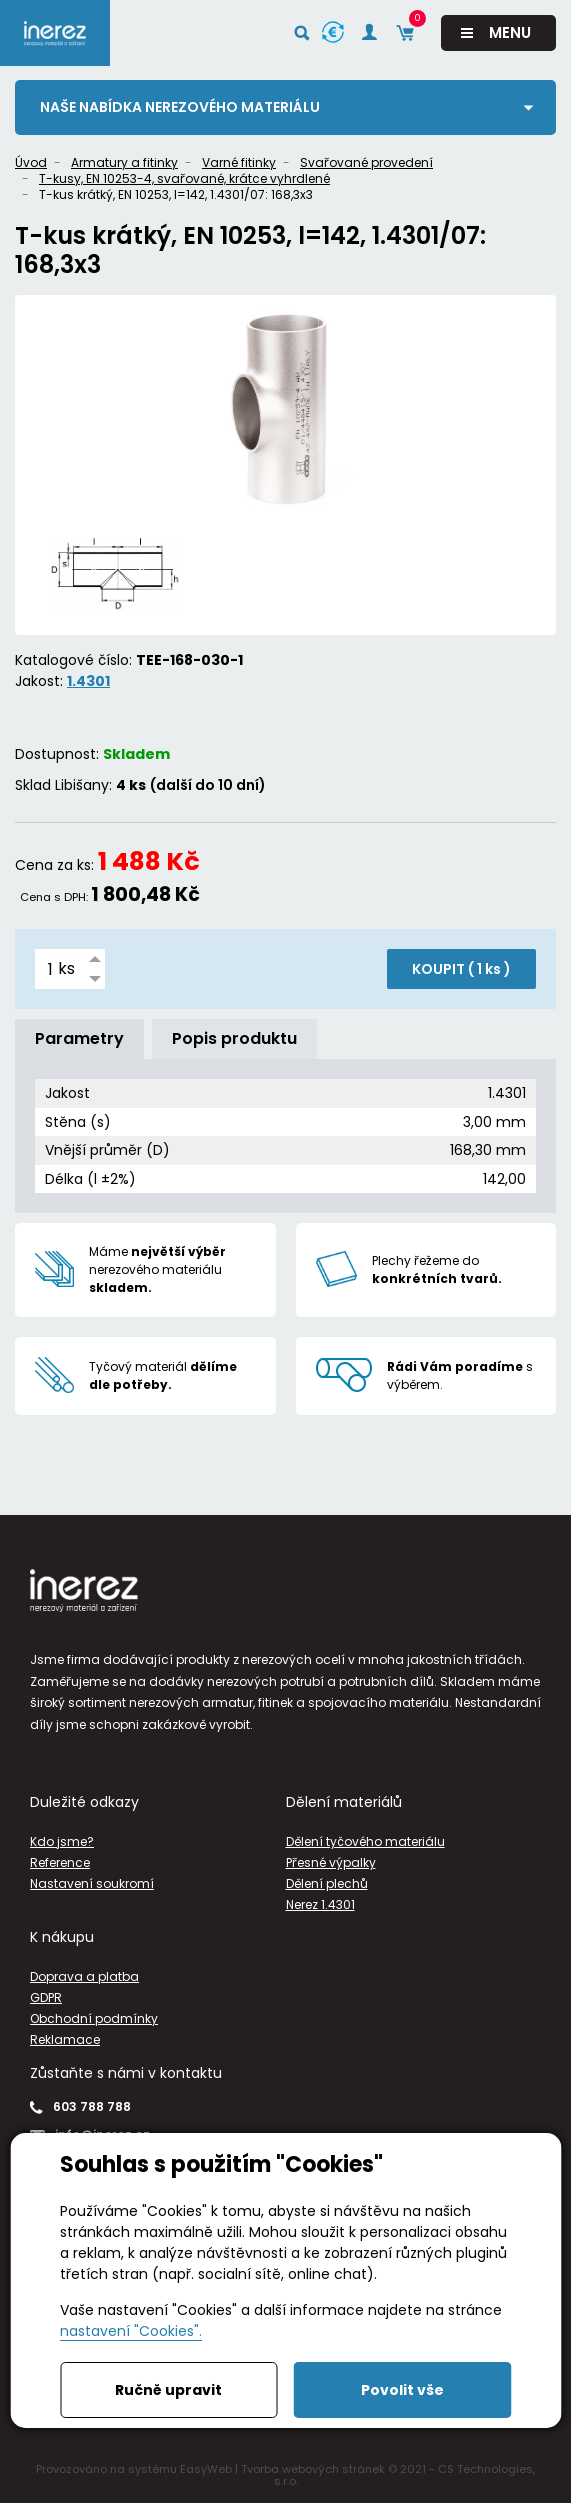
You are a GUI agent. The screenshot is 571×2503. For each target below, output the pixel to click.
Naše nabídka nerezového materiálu (180, 107)
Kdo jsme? (62, 1841)
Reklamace (65, 2039)
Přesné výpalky (331, 1862)
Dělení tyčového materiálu (365, 1841)
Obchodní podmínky (94, 2018)
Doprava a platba (84, 1976)
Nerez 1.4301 (320, 1904)
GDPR (46, 1997)
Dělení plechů (327, 1883)
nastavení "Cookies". (131, 2331)
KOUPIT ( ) (461, 969)
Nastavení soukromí (92, 1883)
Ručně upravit (168, 2390)
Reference (60, 1862)
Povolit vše (402, 2390)
